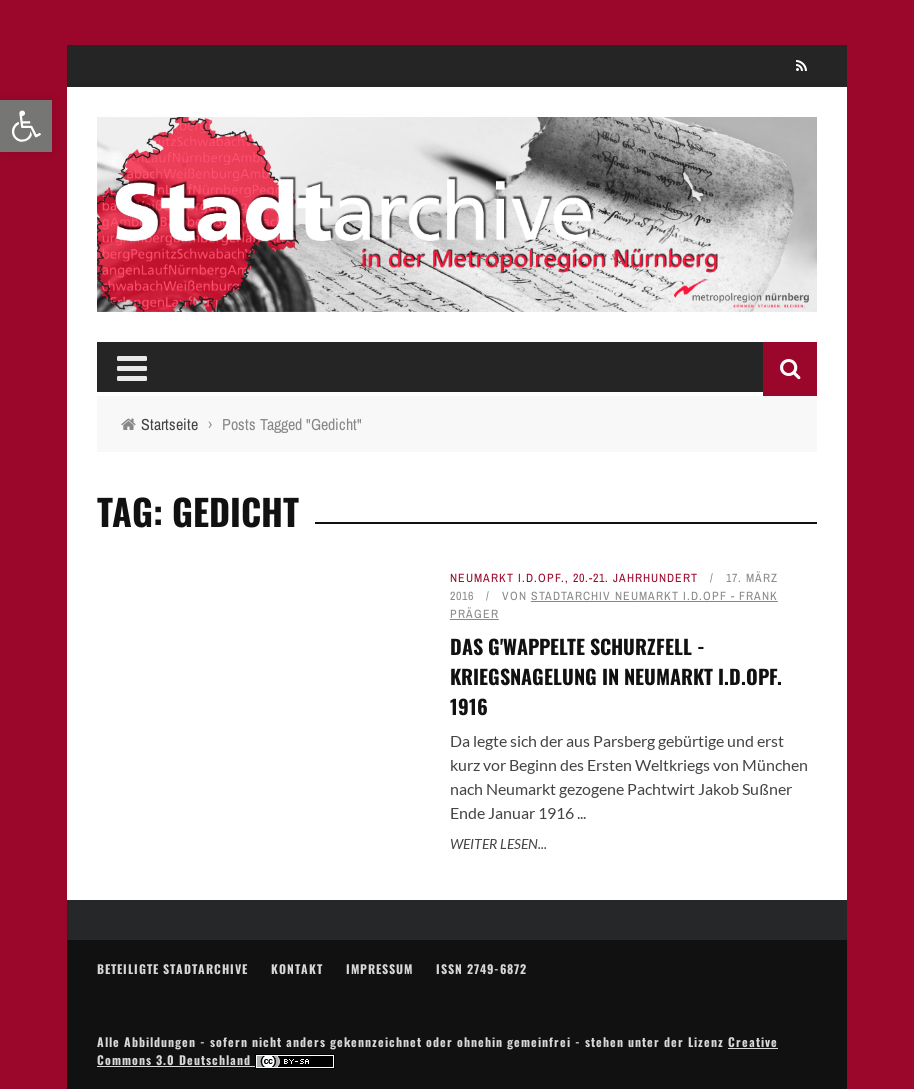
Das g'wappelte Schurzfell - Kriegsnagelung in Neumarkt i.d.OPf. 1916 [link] (616, 676)
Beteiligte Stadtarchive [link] (172, 968)
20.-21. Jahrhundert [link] (635, 578)
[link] (26, 126)
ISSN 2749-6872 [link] (481, 968)
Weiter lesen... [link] (498, 843)
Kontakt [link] (297, 968)
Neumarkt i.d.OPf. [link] (507, 578)
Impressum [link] (379, 968)
